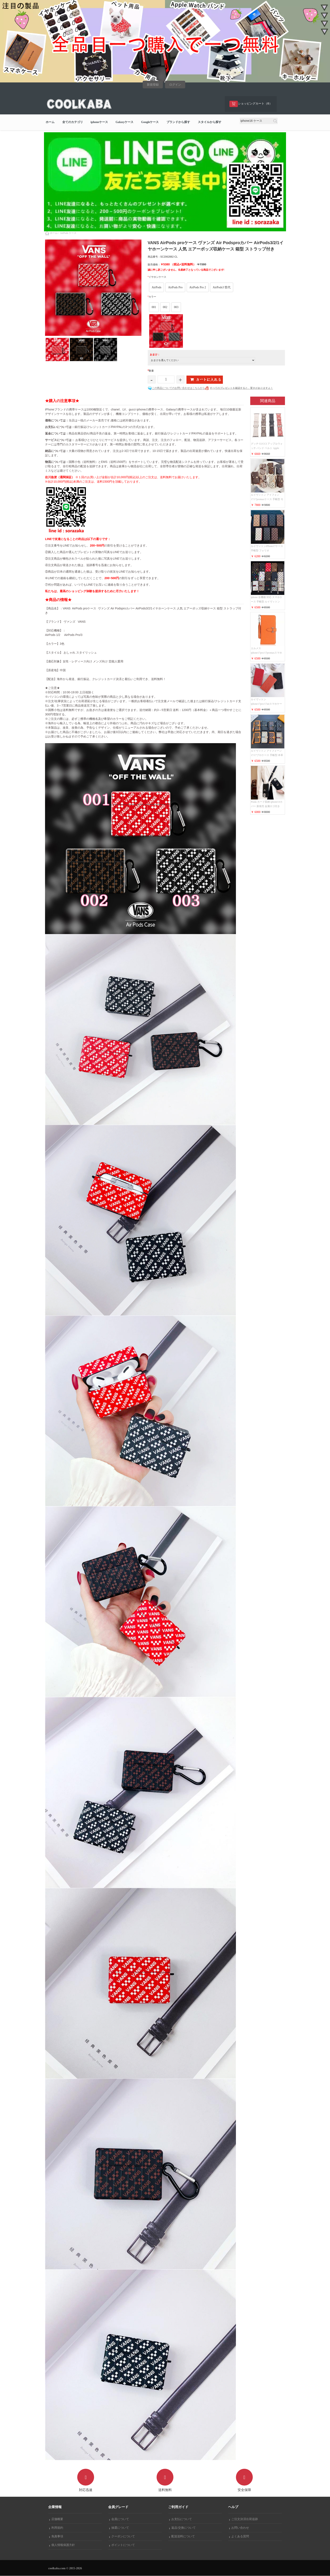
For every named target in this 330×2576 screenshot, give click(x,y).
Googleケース (150, 122)
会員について (119, 2519)
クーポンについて (122, 2536)
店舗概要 (56, 2519)
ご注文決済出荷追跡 (243, 2519)
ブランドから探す (178, 122)
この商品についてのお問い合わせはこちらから (178, 388)
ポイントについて (122, 2545)
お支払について (180, 2519)
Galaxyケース (124, 122)
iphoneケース (99, 122)
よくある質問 (239, 2536)
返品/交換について (182, 2528)
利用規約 (56, 2528)
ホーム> (54, 233)
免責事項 (56, 2536)
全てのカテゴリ (72, 122)
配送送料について (182, 2536)
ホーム (50, 122)
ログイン (175, 84)
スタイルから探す (209, 122)
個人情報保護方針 (62, 2545)
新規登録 (153, 84)
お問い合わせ (239, 2528)
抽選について (119, 2528)
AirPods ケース (68, 233)
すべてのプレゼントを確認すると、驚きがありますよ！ (241, 388)
